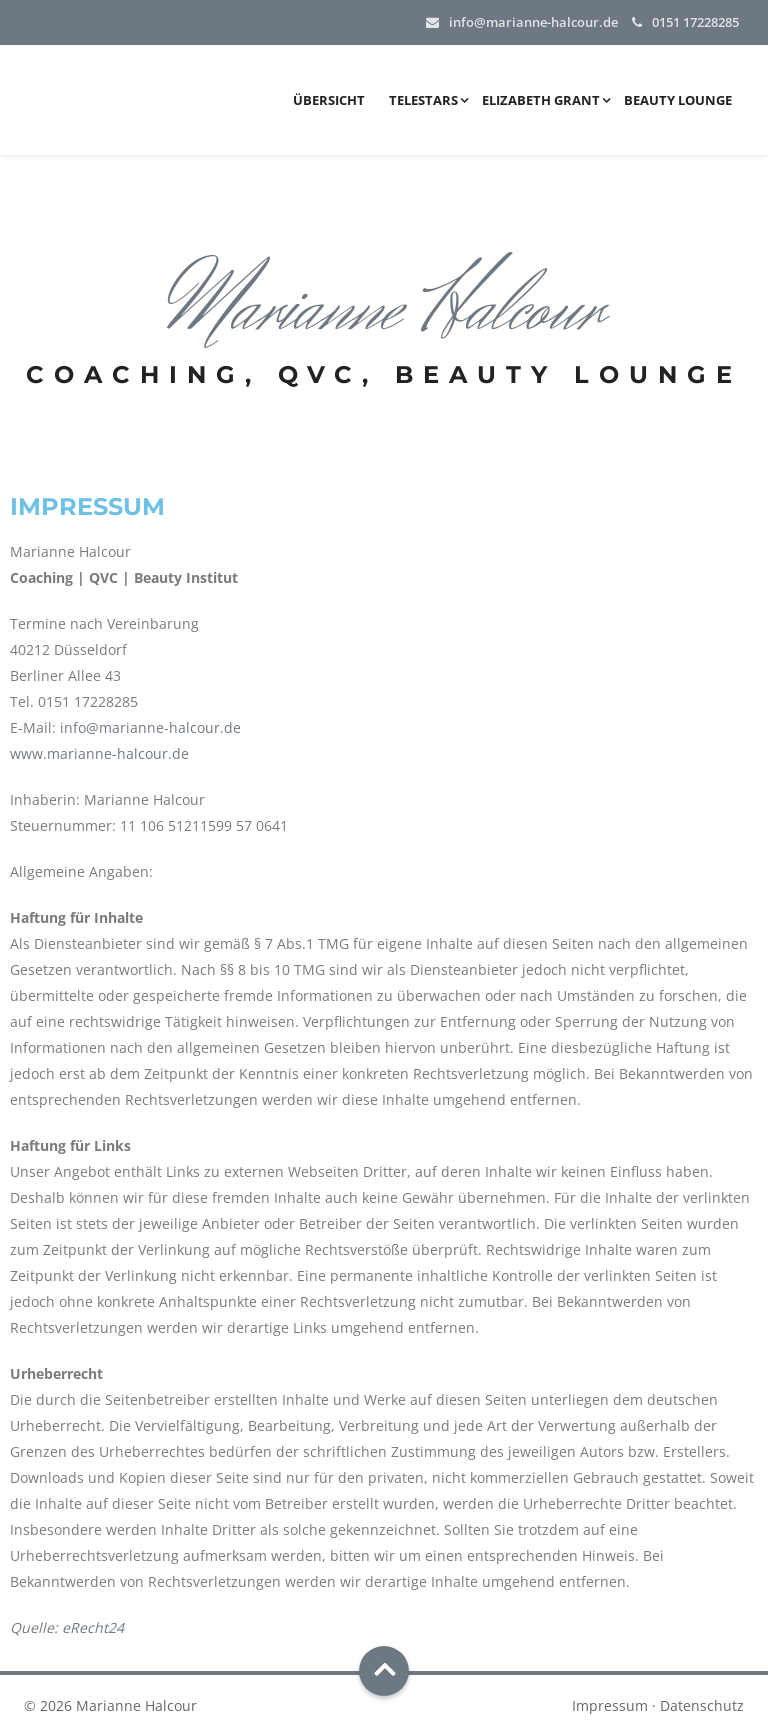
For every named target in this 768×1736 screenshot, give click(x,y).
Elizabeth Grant (541, 100)
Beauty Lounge (678, 100)
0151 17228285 (695, 22)
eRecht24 (93, 1627)
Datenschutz (702, 1705)
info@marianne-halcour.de (533, 22)
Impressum (610, 1705)
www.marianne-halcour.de (99, 753)
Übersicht (329, 100)
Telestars (423, 100)
